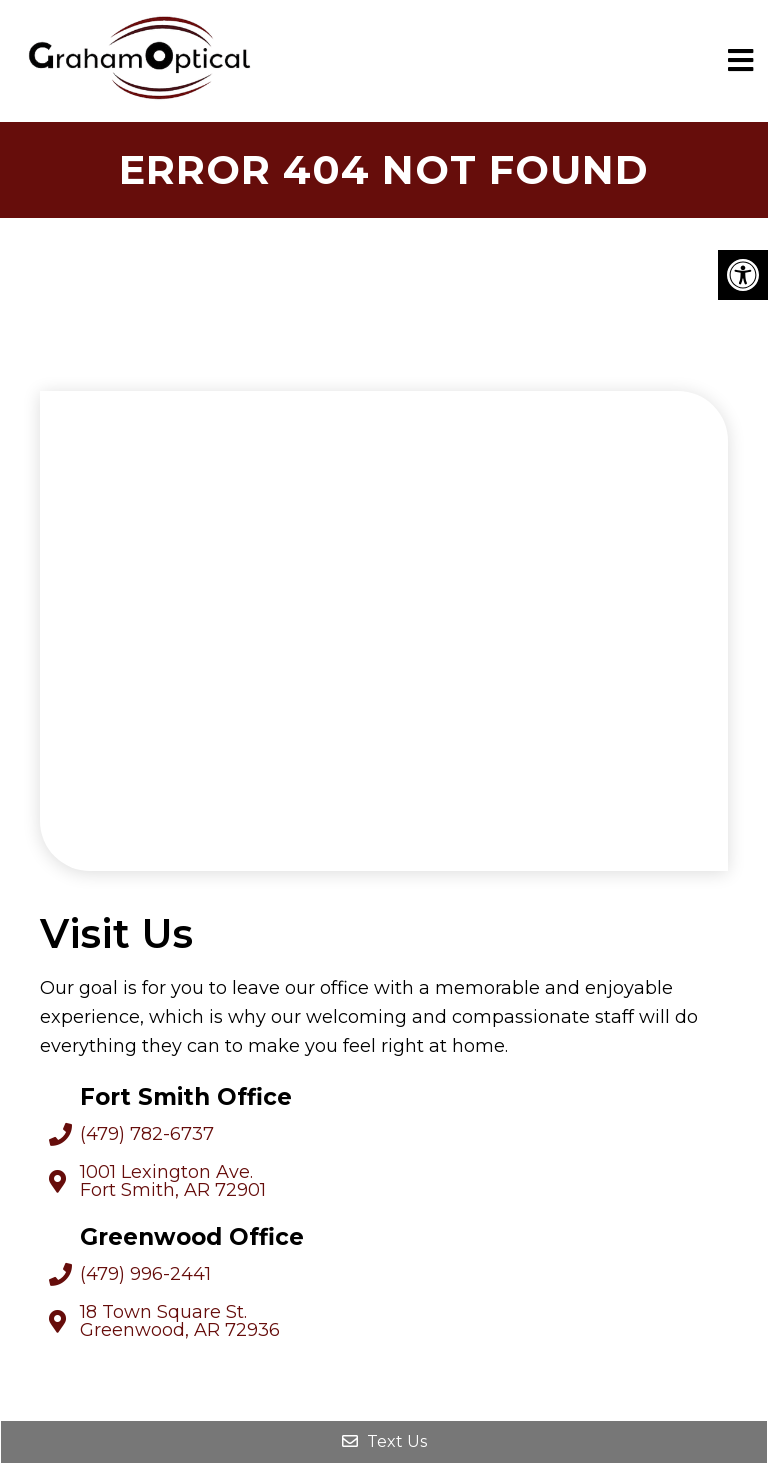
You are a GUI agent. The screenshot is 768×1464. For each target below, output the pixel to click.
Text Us (384, 1441)
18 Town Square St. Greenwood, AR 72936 (180, 1321)
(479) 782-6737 (147, 1134)
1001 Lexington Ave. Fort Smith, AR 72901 (173, 1181)
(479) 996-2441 (145, 1274)
